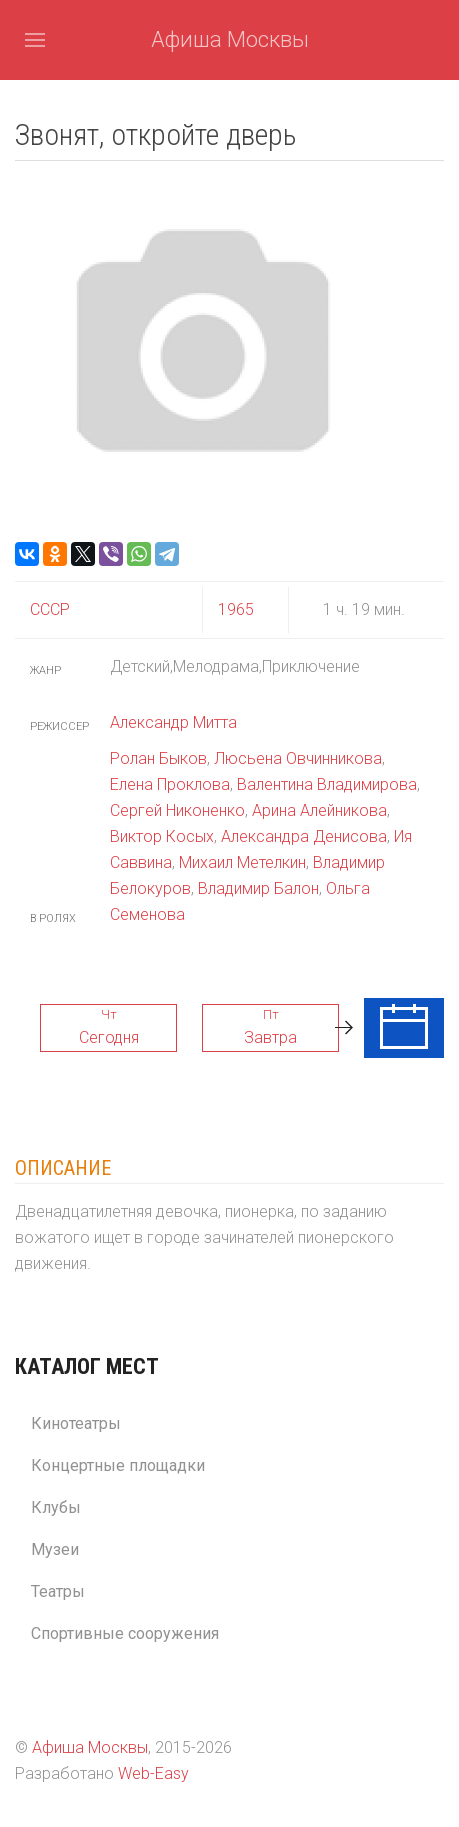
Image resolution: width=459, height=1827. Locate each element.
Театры (58, 1591)
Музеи (55, 1549)
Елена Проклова (170, 784)
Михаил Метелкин (242, 862)
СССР (50, 609)
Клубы (56, 1507)
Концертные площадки (118, 1465)
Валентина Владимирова (327, 784)
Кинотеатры (76, 1423)
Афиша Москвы (230, 39)
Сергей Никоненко (177, 810)
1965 (236, 609)
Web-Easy (153, 1773)
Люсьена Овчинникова (298, 758)
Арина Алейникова (319, 810)
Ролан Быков (158, 758)
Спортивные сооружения (125, 1633)
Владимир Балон (258, 888)
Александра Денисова (304, 836)
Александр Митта (173, 722)
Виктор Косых (162, 836)
